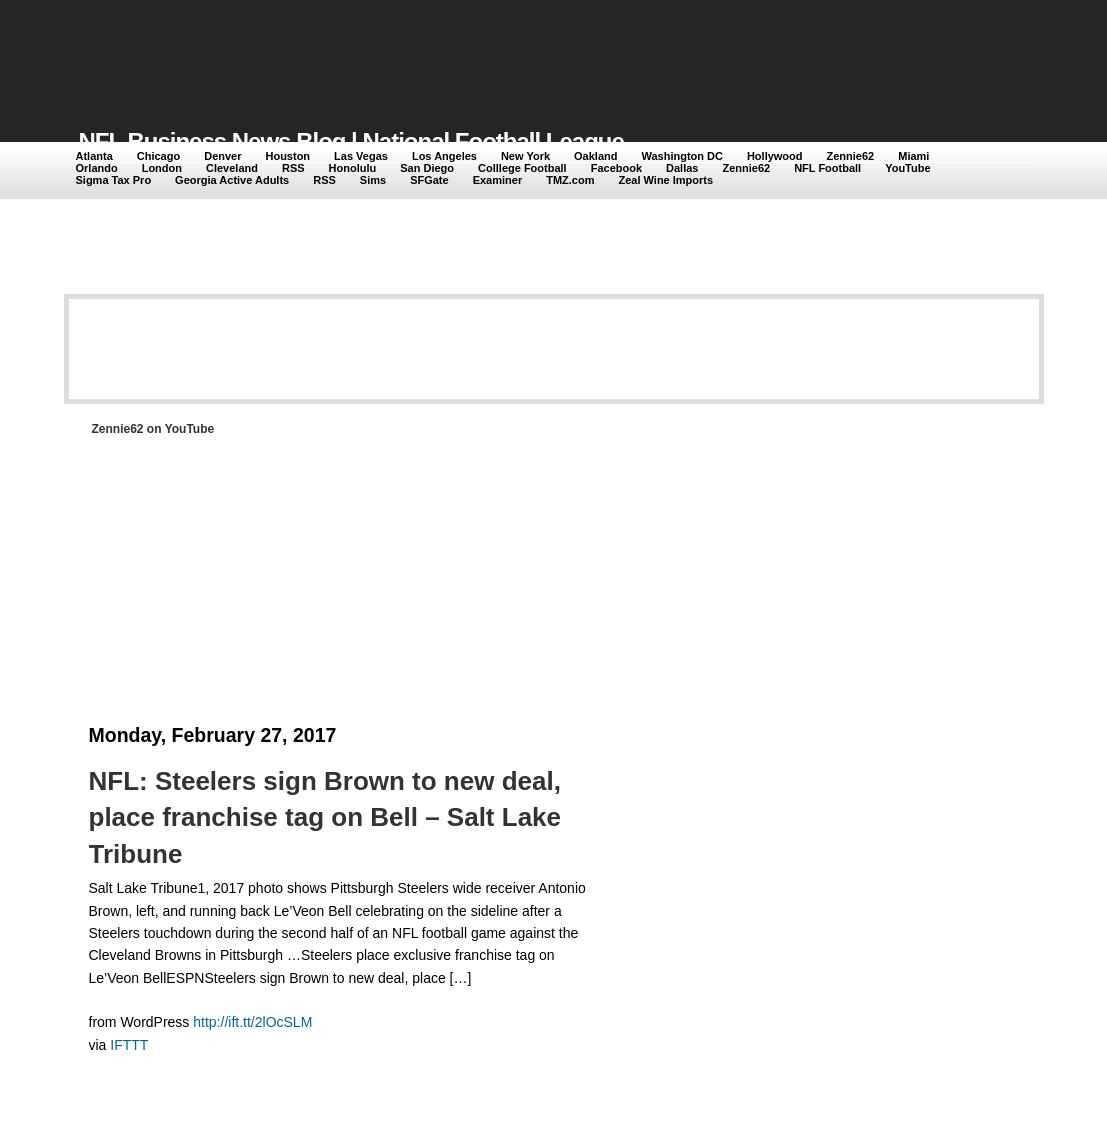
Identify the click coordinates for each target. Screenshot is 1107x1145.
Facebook (616, 168)
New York (525, 156)
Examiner (498, 180)
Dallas (682, 168)
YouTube (907, 168)
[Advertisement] (443, 52)
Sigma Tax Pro (114, 180)
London (162, 168)
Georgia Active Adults (232, 180)
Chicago (158, 156)
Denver (222, 156)
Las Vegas (361, 156)
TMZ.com (570, 180)
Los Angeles (444, 156)
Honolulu (353, 168)
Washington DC (681, 156)
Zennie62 (851, 156)
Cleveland (232, 168)
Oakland (595, 156)
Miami (913, 156)
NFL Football (827, 168)
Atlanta (94, 156)
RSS (293, 168)
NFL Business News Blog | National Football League (351, 141)
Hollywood (775, 156)
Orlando (97, 168)
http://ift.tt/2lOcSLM (252, 1022)
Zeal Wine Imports (665, 180)
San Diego (427, 168)
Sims (373, 180)
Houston (287, 156)
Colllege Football (522, 168)
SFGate (429, 180)
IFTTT (129, 1045)
